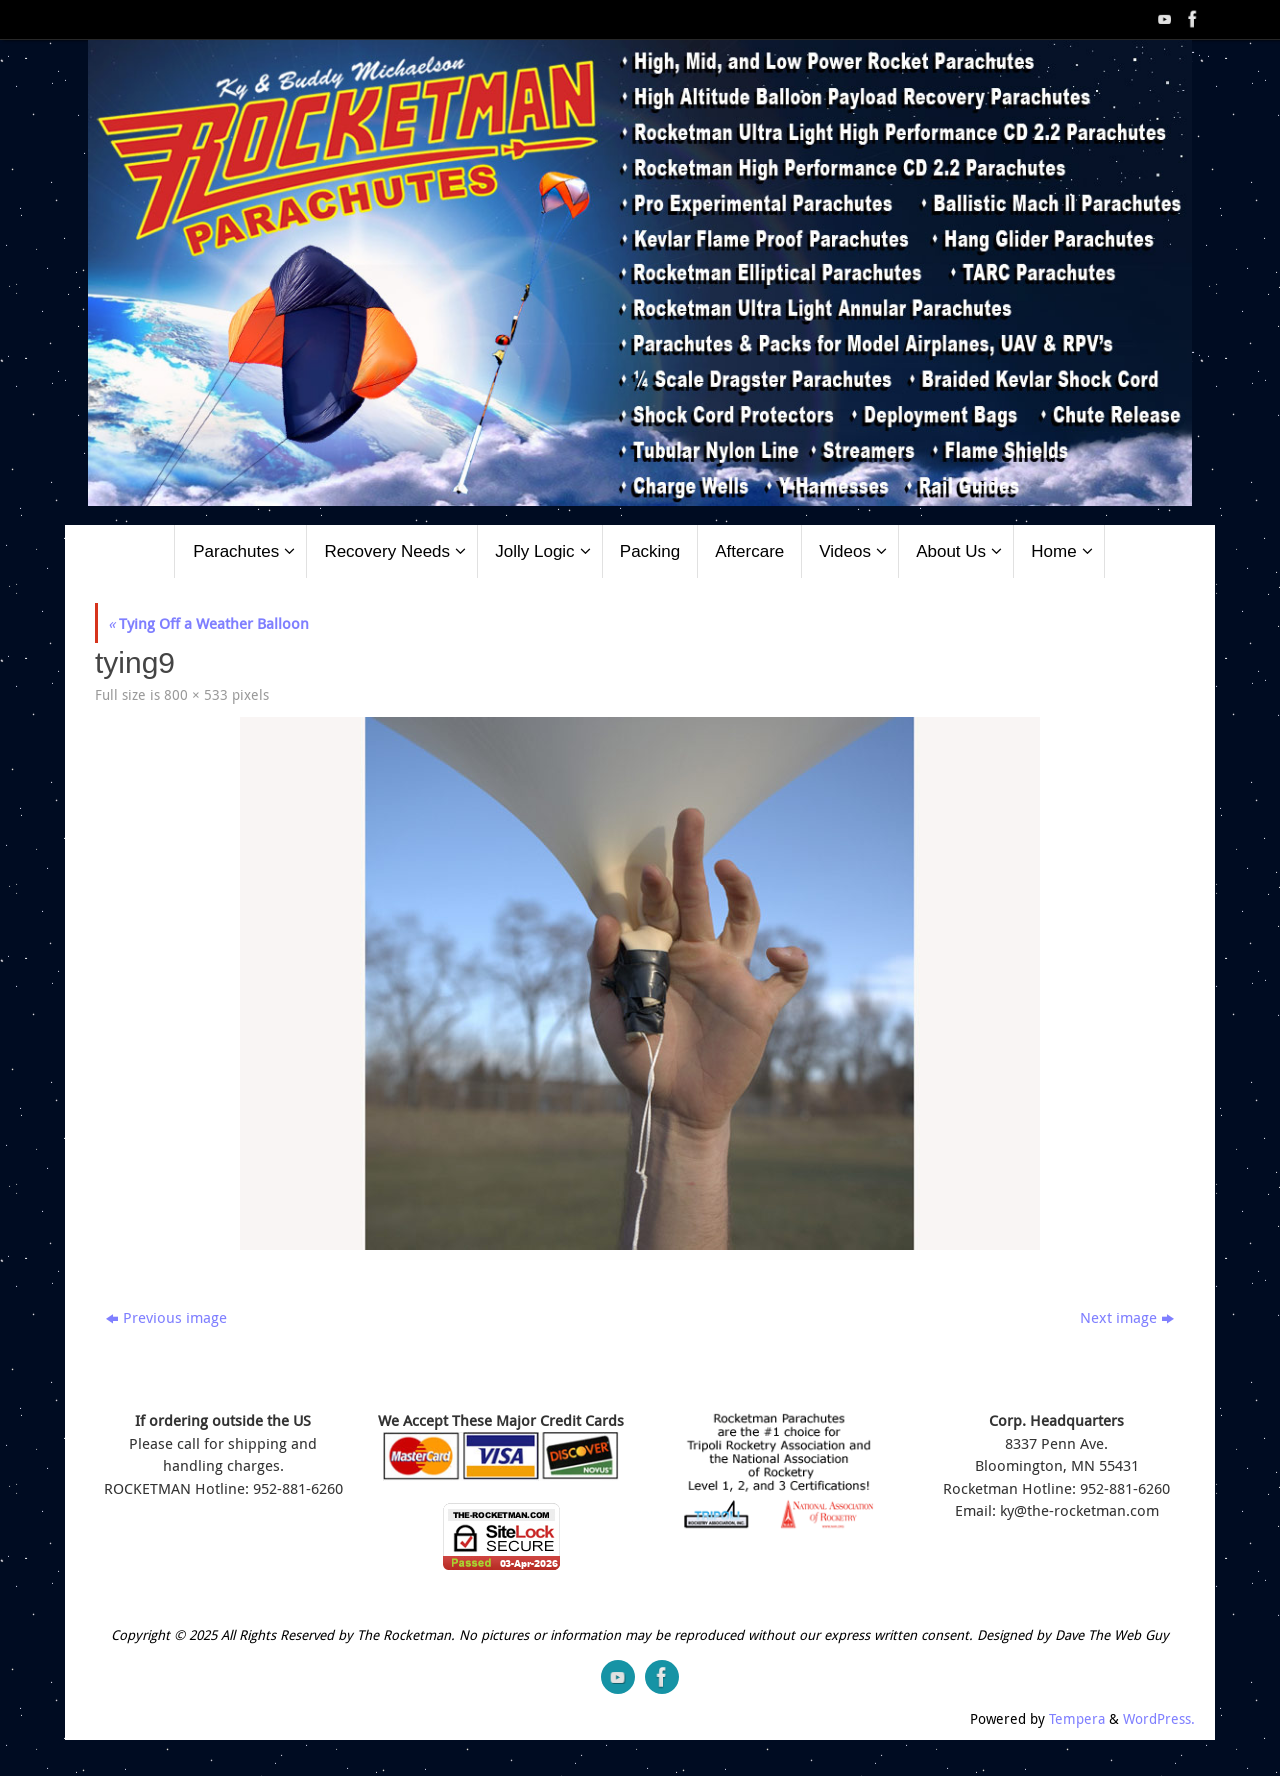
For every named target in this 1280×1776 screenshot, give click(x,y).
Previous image (166, 1317)
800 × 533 (196, 695)
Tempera (1077, 1719)
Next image (1127, 1317)
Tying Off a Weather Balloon (208, 623)
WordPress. (1159, 1719)
